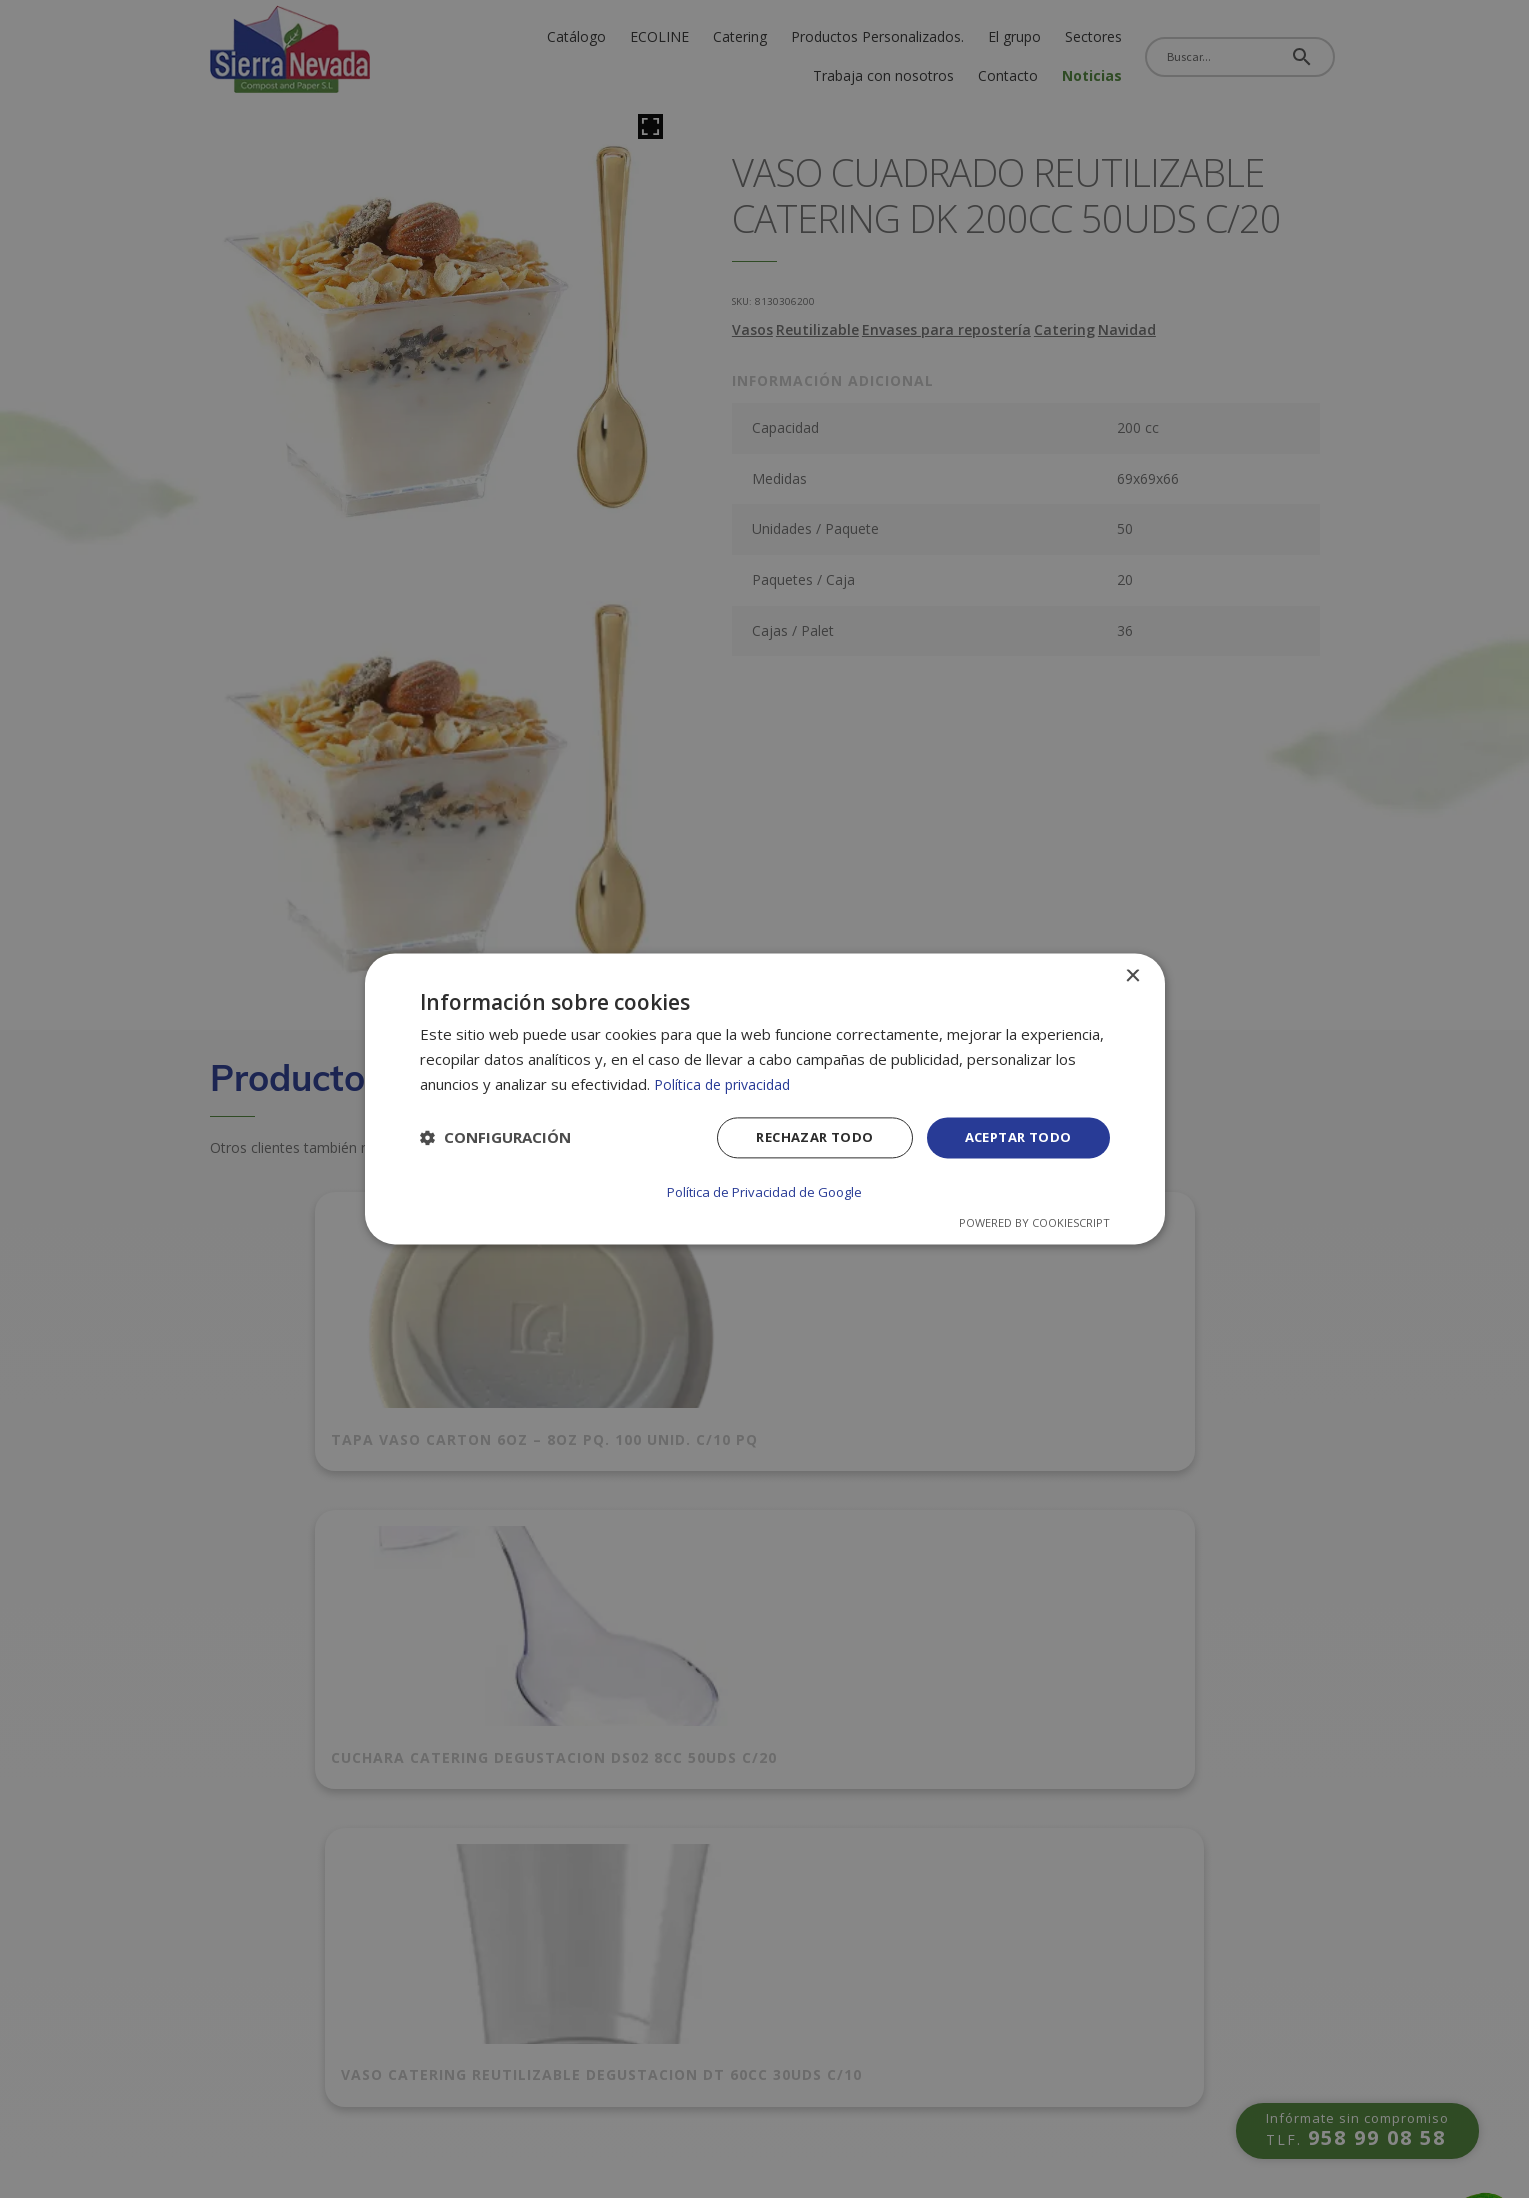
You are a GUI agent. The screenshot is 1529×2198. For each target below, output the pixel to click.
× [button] (1132, 977)
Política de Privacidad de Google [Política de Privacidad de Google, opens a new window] (765, 1192)
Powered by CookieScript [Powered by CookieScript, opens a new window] (1034, 1222)
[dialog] (765, 1098)
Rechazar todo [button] (801, 1139)
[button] (495, 1140)
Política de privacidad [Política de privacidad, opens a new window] (726, 1085)
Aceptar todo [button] (1014, 1139)
